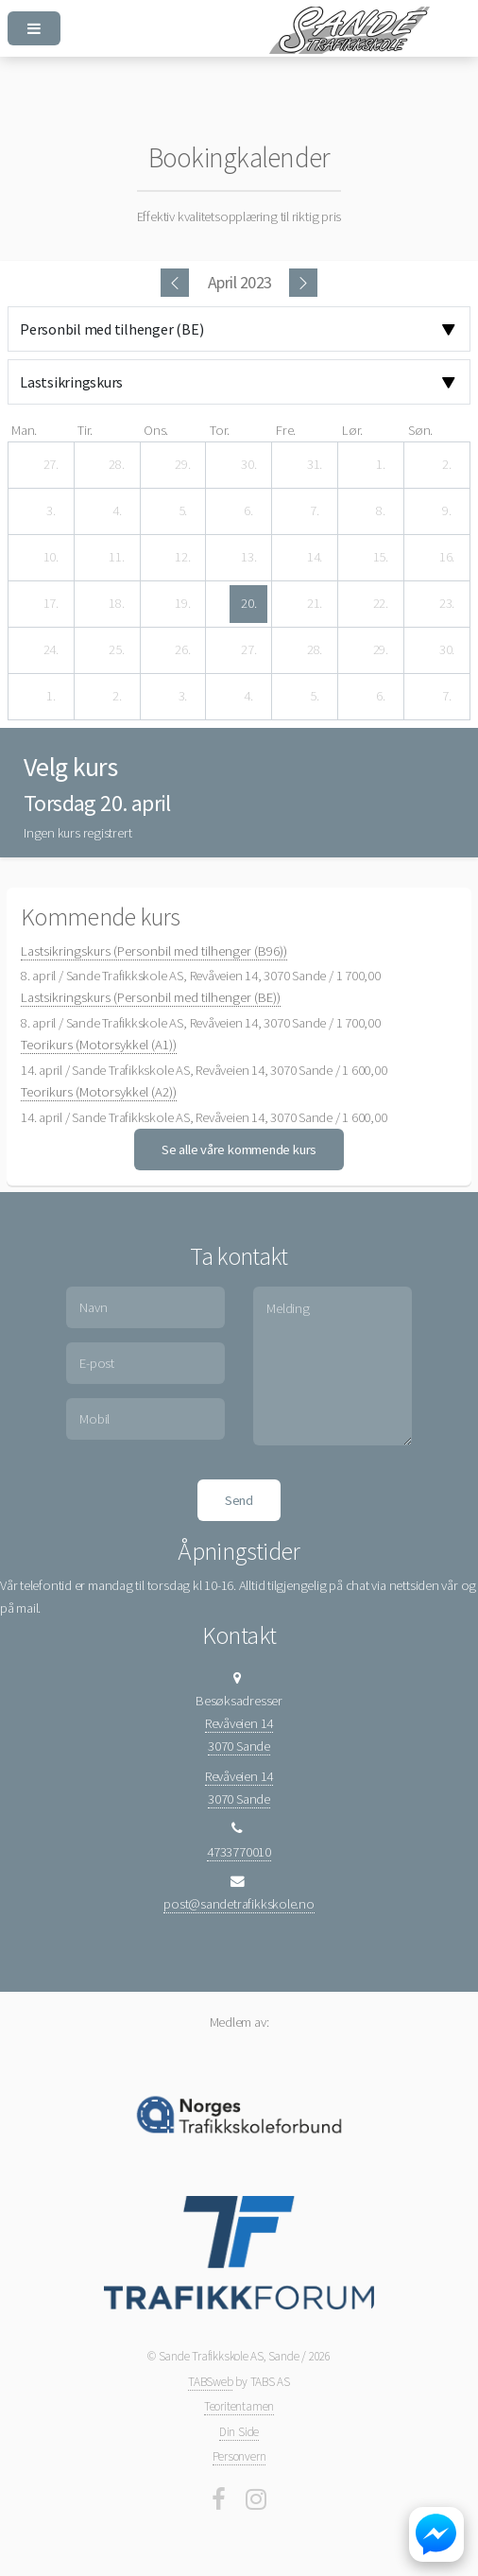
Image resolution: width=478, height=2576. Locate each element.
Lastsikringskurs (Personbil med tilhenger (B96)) (154, 951)
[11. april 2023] (117, 557)
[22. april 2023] (380, 604)
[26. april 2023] (182, 650)
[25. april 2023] (117, 650)
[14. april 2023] (314, 557)
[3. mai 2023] (182, 696)
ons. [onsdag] (156, 430)
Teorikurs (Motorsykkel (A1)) (99, 1044)
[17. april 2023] (51, 604)
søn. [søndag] (420, 430)
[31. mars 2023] (314, 465)
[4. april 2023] (117, 511)
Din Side (239, 2432)
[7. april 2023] (314, 511)
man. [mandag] (24, 430)
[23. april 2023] (446, 604)
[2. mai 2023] (117, 696)
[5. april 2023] (182, 511)
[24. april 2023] (51, 650)
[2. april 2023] (446, 465)
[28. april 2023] (314, 650)
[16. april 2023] (446, 557)
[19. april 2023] (182, 604)
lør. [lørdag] (352, 430)
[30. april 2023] (446, 650)
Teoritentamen (239, 2406)
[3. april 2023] (51, 511)
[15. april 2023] (380, 557)
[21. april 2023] (314, 604)
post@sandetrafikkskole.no (239, 1903)
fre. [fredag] (286, 430)
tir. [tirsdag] (85, 430)
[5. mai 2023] (314, 696)
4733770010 (239, 1851)
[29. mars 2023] (182, 465)
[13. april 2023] (248, 557)
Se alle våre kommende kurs (239, 1149)
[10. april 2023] (51, 557)
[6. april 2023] (248, 511)
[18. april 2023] (117, 604)
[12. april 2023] (182, 557)
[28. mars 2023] (117, 465)
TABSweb (210, 2382)
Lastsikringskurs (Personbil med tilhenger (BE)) (151, 997)
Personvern (239, 2456)
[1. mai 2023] (51, 696)
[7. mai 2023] (446, 696)
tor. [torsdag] (220, 430)
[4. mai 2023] (248, 696)
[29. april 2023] (380, 650)
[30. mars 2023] (248, 465)
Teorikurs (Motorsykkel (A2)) (99, 1091)
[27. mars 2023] (51, 465)
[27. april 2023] (248, 650)
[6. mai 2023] (380, 696)
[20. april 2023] (248, 604)
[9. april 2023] (446, 511)
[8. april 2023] (380, 511)
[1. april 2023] (380, 465)
